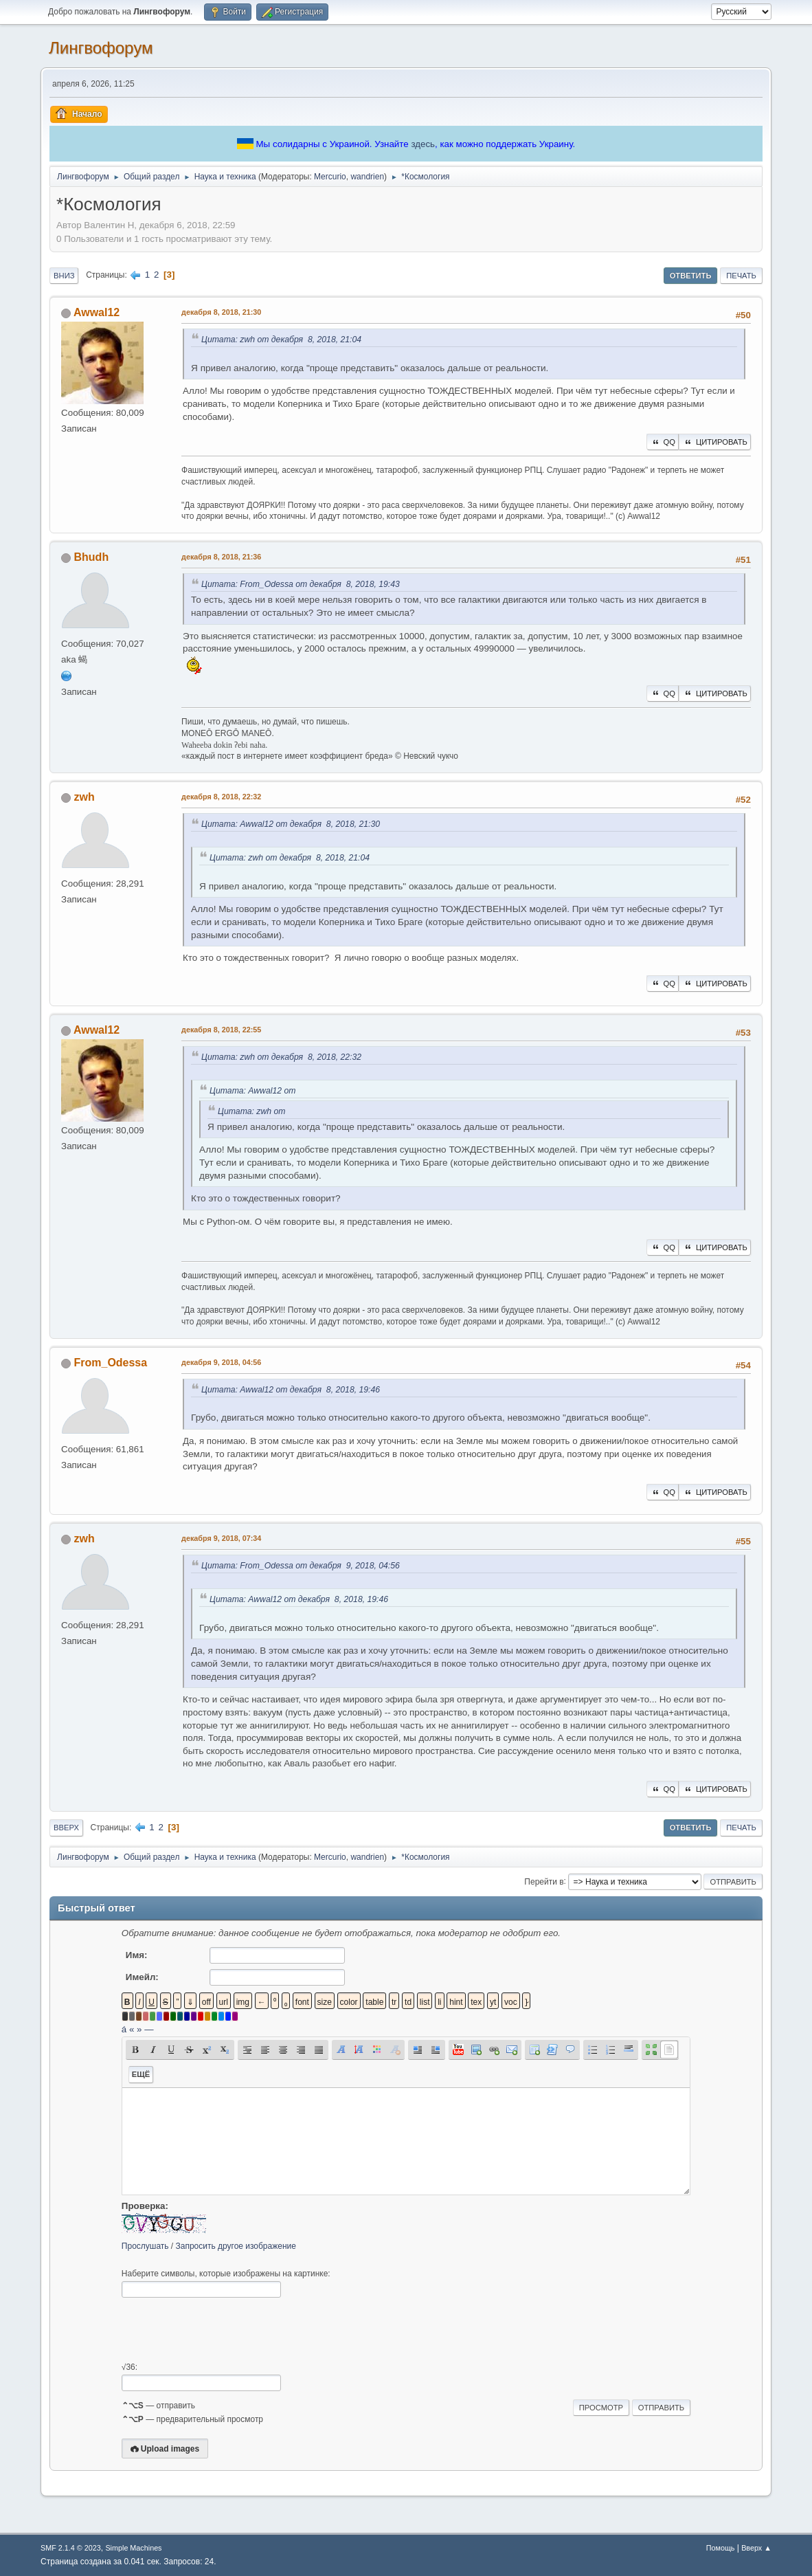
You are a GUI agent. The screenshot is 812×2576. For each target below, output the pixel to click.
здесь (423, 144)
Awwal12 (97, 312)
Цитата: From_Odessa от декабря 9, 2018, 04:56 (300, 1565)
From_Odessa (111, 1362)
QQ (662, 442)
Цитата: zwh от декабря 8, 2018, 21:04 (281, 339)
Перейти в (543, 1881)
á (124, 2029)
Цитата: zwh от (251, 1111)
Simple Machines (133, 2548)
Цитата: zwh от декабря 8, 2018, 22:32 (281, 1057)
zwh (84, 797)
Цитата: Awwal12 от (252, 1091)
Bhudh (91, 557)
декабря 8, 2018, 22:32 (221, 796)
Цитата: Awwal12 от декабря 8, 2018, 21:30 (290, 824)
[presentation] (226, 2330)
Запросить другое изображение (236, 2246)
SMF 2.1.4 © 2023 (71, 2548)
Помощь (720, 2548)
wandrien (367, 176)
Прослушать (145, 2246)
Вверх (66, 1827)
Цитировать (714, 442)
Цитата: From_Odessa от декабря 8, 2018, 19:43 (300, 584)
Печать (741, 275)
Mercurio (330, 176)
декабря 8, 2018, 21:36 (221, 557)
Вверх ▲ (756, 2548)
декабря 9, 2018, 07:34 (221, 1538)
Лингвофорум (101, 47)
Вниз (64, 275)
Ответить (691, 275)
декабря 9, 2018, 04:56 (221, 1362)
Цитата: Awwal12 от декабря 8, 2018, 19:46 (290, 1390)
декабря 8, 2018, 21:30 (221, 312)
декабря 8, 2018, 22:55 (221, 1029)
